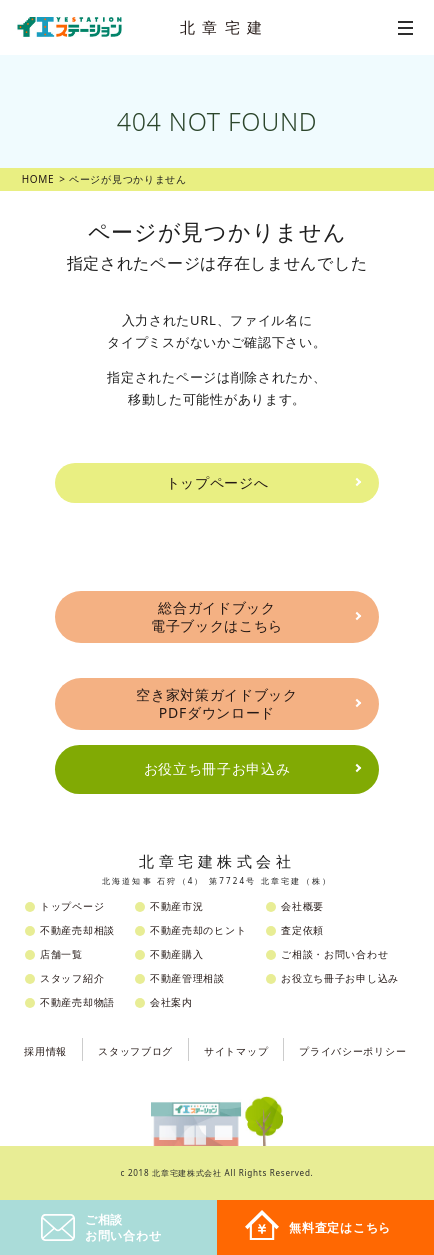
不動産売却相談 (77, 930)
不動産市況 (177, 906)
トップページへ (217, 482)
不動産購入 (177, 954)
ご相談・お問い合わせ (334, 954)
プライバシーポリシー (352, 1051)
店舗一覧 (61, 954)
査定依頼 (302, 930)
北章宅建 (225, 27)
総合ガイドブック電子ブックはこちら (217, 616)
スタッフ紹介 (72, 978)
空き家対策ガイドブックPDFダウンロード (217, 703)
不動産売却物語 (77, 1002)
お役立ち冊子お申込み (217, 768)
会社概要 (302, 906)
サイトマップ (236, 1051)
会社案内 (171, 1002)
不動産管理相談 (187, 978)
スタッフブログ (135, 1051)
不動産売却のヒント (198, 930)
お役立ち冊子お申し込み (340, 978)
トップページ (72, 906)
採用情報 (45, 1051)
